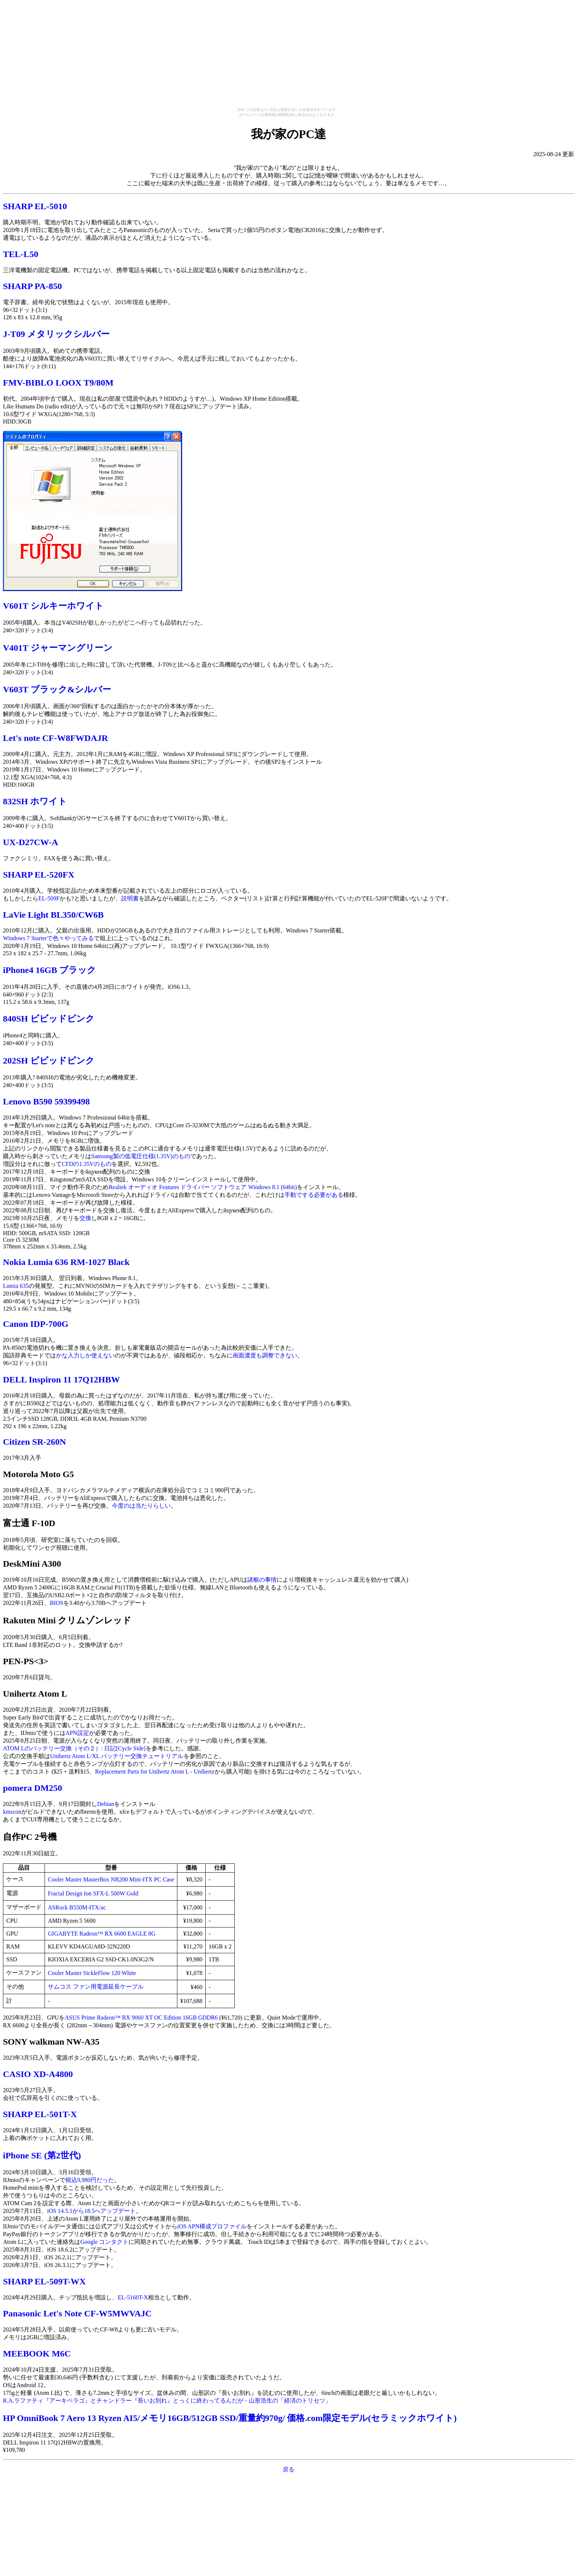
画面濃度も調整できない (265, 1355)
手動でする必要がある (313, 1195)
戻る (288, 2469)
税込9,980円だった (90, 2180)
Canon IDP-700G (35, 1324)
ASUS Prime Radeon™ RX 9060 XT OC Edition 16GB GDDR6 (141, 2017)
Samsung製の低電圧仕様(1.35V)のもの (140, 1156)
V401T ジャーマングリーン (58, 648)
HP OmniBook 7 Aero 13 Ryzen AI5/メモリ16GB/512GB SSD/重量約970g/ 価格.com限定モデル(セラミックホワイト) (230, 2418)
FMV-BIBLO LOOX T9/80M (58, 382)
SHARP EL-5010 (35, 206)
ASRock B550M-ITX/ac (77, 1907)
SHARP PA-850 (32, 286)
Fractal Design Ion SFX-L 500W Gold (93, 1893)
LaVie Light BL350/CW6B (53, 915)
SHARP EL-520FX (38, 874)
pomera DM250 (32, 1788)
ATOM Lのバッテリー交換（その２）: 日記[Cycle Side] (74, 1748)
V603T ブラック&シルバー (57, 689)
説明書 (130, 898)
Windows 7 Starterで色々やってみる (48, 938)
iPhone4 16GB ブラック (49, 970)
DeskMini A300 (32, 1563)
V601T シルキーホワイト (53, 606)
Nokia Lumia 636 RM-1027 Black (66, 1262)
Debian (105, 1804)
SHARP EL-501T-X (40, 2114)
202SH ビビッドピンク (49, 1060)
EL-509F (49, 898)
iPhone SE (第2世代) (42, 2155)
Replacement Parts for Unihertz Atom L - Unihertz (154, 1771)
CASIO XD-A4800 (38, 2074)
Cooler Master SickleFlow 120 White (92, 1973)
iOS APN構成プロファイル (212, 2226)
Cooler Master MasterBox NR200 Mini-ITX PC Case (111, 1879)
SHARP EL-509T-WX (44, 2281)
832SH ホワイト (35, 801)
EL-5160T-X (133, 2297)
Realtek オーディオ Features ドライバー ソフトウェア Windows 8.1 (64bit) (203, 1187)
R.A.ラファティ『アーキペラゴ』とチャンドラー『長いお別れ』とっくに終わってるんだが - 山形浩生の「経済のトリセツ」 (167, 2400)
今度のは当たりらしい (141, 1506)
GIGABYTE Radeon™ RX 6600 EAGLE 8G (102, 1933)
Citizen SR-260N (34, 1442)
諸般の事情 (262, 1580)
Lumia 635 (16, 1286)
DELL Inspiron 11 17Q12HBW (61, 1379)
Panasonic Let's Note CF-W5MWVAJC (77, 2313)
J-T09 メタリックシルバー (56, 334)
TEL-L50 (20, 254)
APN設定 (77, 1733)
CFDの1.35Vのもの (86, 1164)
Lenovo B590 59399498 (46, 1101)
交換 (85, 1218)
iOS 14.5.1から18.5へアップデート (91, 2211)
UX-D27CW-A (30, 842)
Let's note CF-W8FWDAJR (55, 738)
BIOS (56, 1603)
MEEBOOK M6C (37, 2353)
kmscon (12, 1812)
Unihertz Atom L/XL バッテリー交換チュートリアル (117, 1756)
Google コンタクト (104, 2242)
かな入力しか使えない (85, 1355)
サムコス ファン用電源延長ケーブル (96, 1986)
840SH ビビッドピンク (49, 1018)
